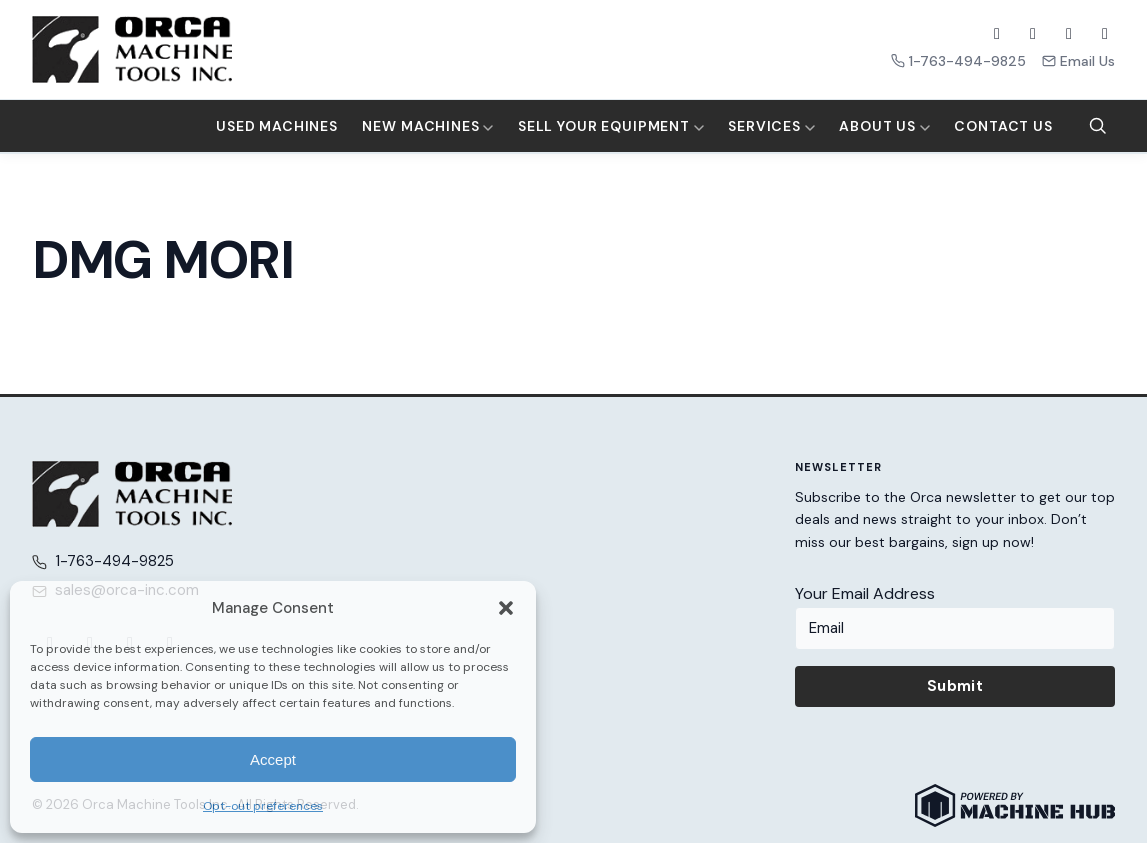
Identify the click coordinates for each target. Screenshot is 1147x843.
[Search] (1098, 126)
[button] (506, 608)
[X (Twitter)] (1033, 34)
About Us (884, 126)
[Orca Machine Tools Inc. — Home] (132, 49)
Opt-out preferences (263, 806)
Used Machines (277, 126)
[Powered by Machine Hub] (1015, 805)
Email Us (1078, 61)
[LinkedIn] (1105, 34)
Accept (273, 759)
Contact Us (1003, 126)
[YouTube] (1069, 34)
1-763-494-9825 (958, 61)
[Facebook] (997, 34)
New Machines (427, 126)
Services (771, 126)
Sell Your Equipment (611, 126)
